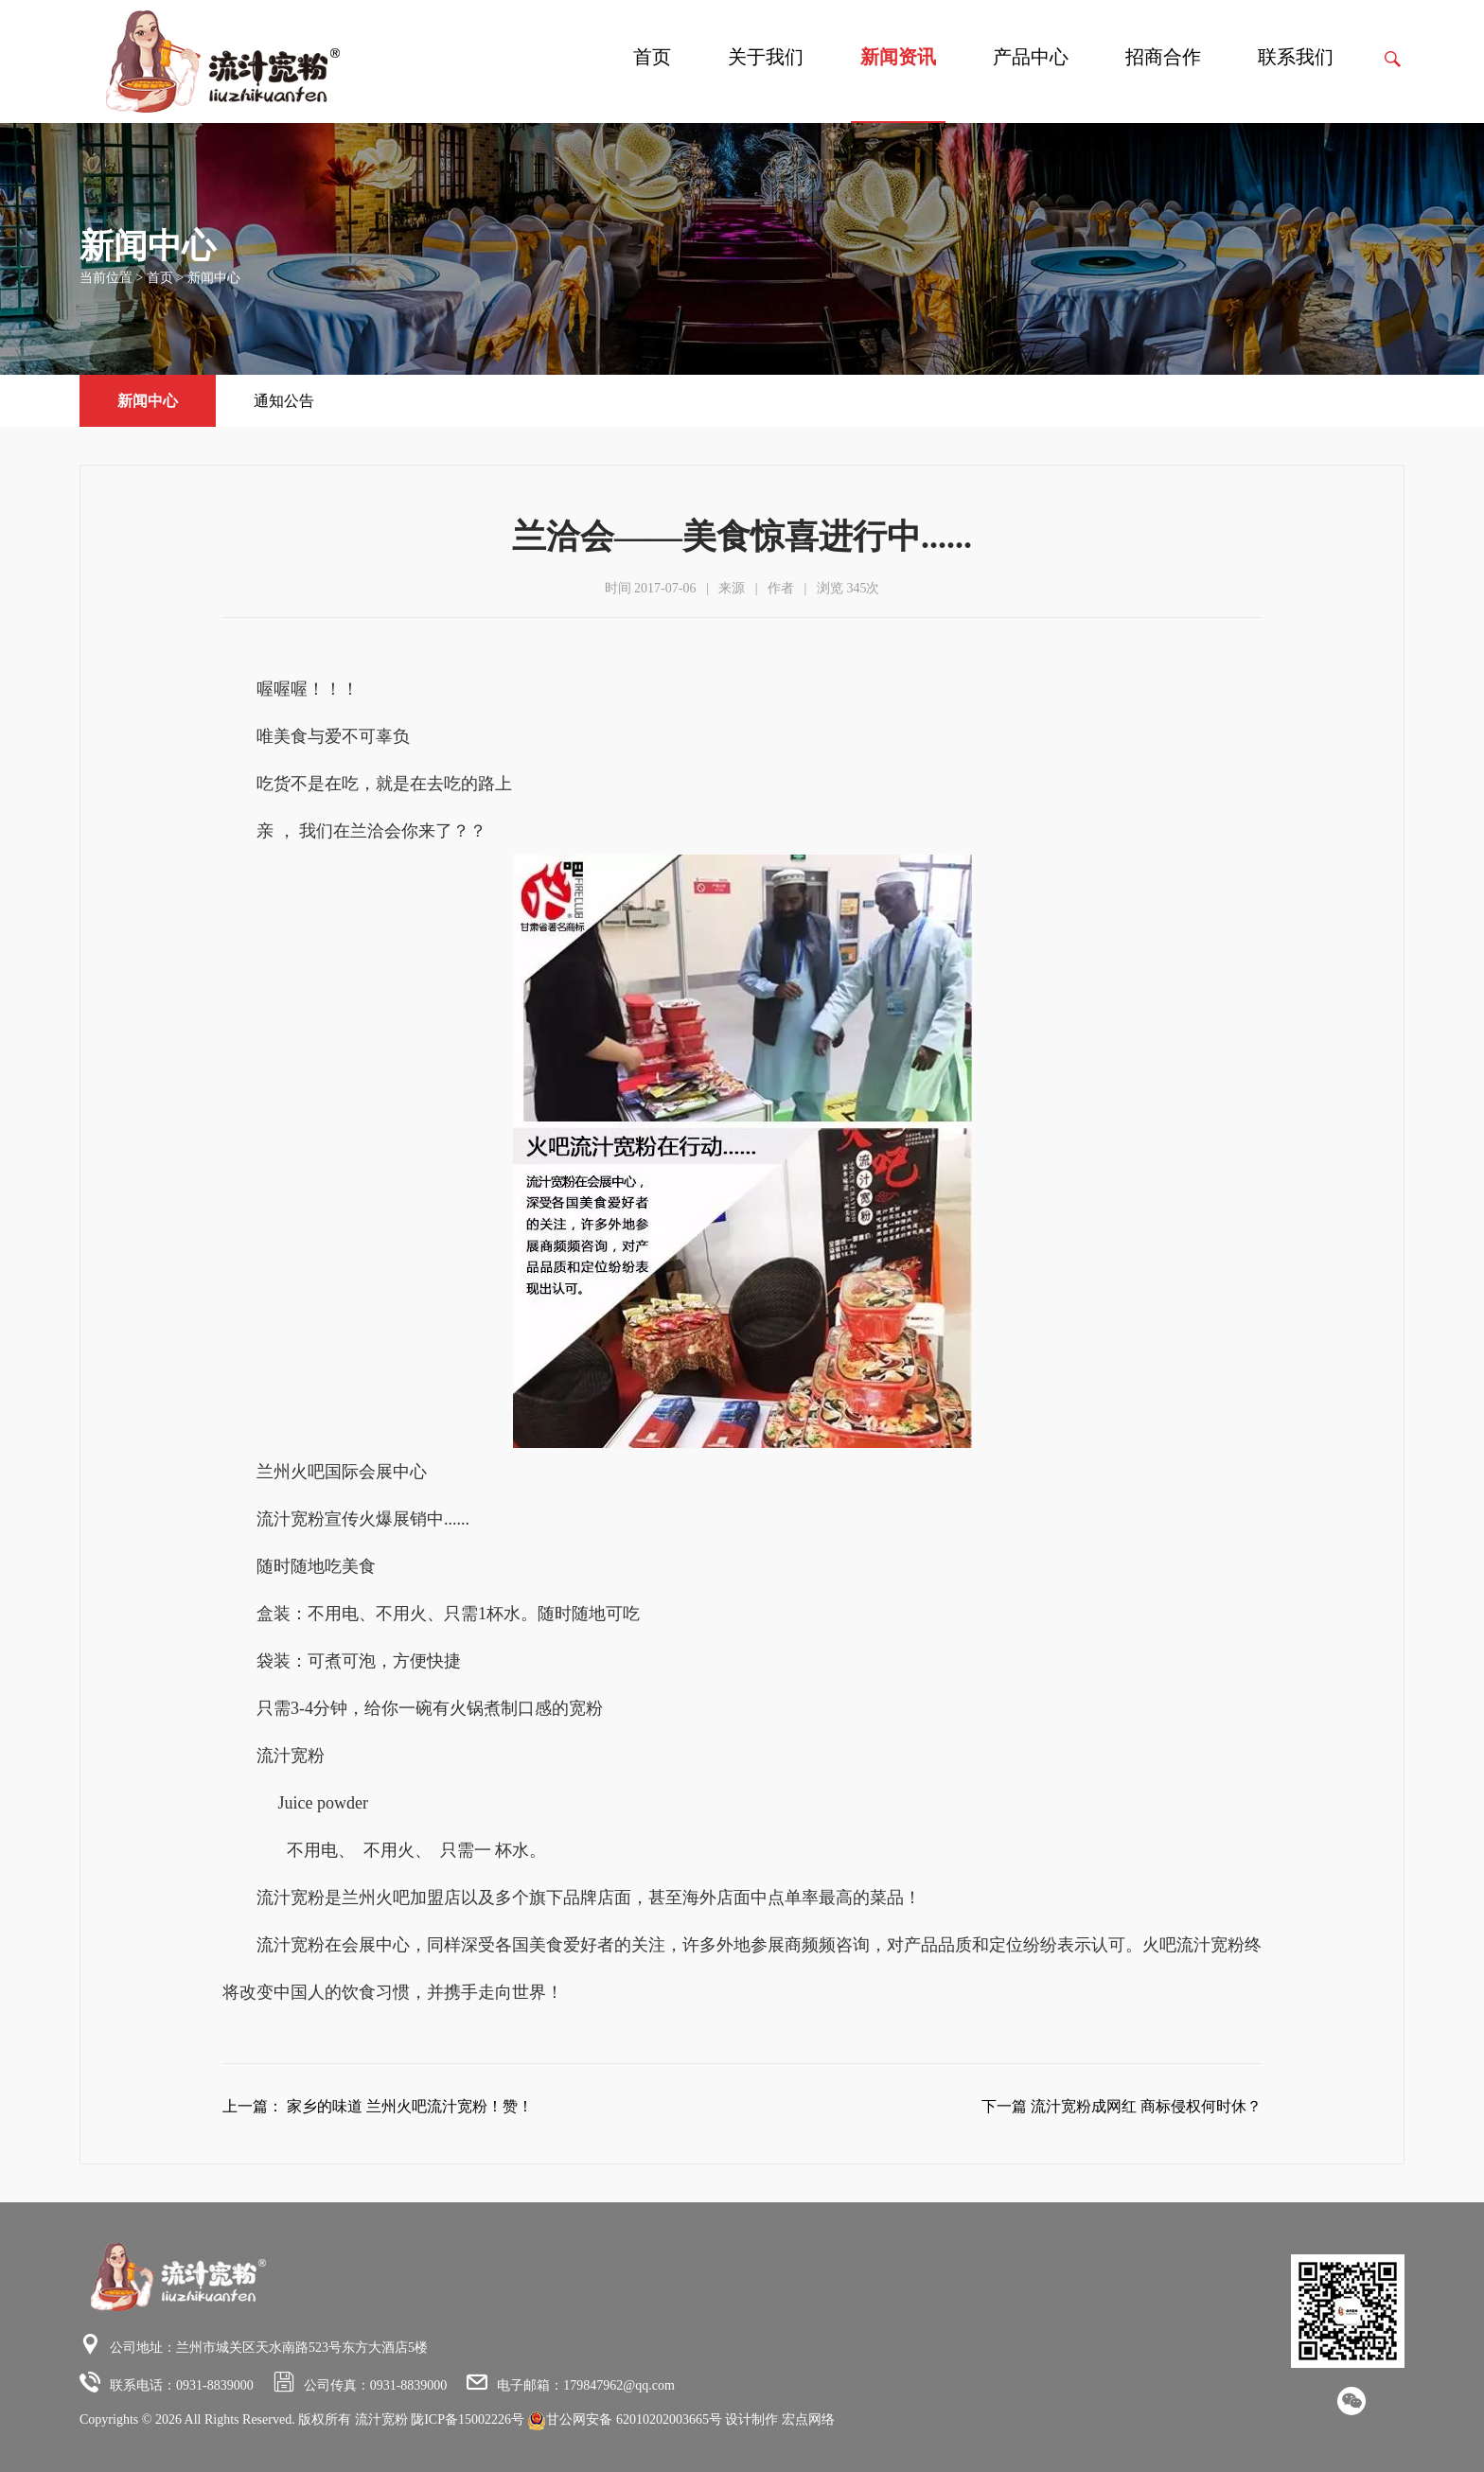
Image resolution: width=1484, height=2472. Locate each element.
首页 (652, 56)
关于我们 (766, 56)
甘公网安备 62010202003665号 (626, 2419)
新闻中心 (213, 278)
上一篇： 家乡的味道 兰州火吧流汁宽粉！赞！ (377, 2106)
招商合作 (1163, 56)
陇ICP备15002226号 (467, 2419)
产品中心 (1031, 56)
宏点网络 (808, 2419)
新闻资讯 (898, 56)
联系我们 (1296, 56)
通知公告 (284, 401)
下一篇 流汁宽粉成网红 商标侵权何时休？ (1121, 2106)
